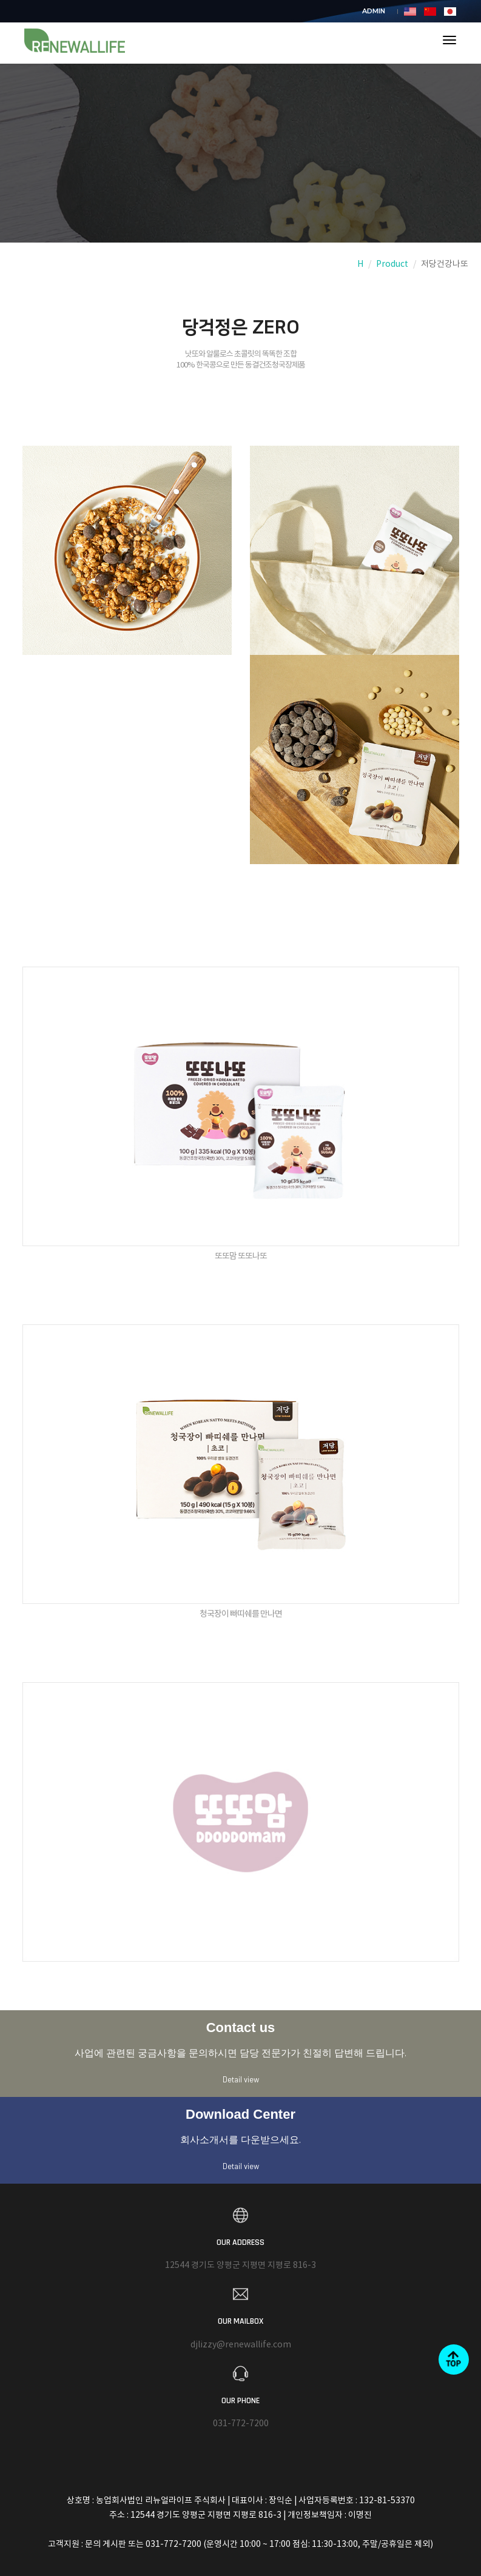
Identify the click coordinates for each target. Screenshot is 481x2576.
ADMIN (373, 11)
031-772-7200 (241, 2424)
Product (392, 264)
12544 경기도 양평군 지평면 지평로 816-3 (240, 2265)
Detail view (241, 2079)
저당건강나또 (444, 264)
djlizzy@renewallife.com (240, 2345)
